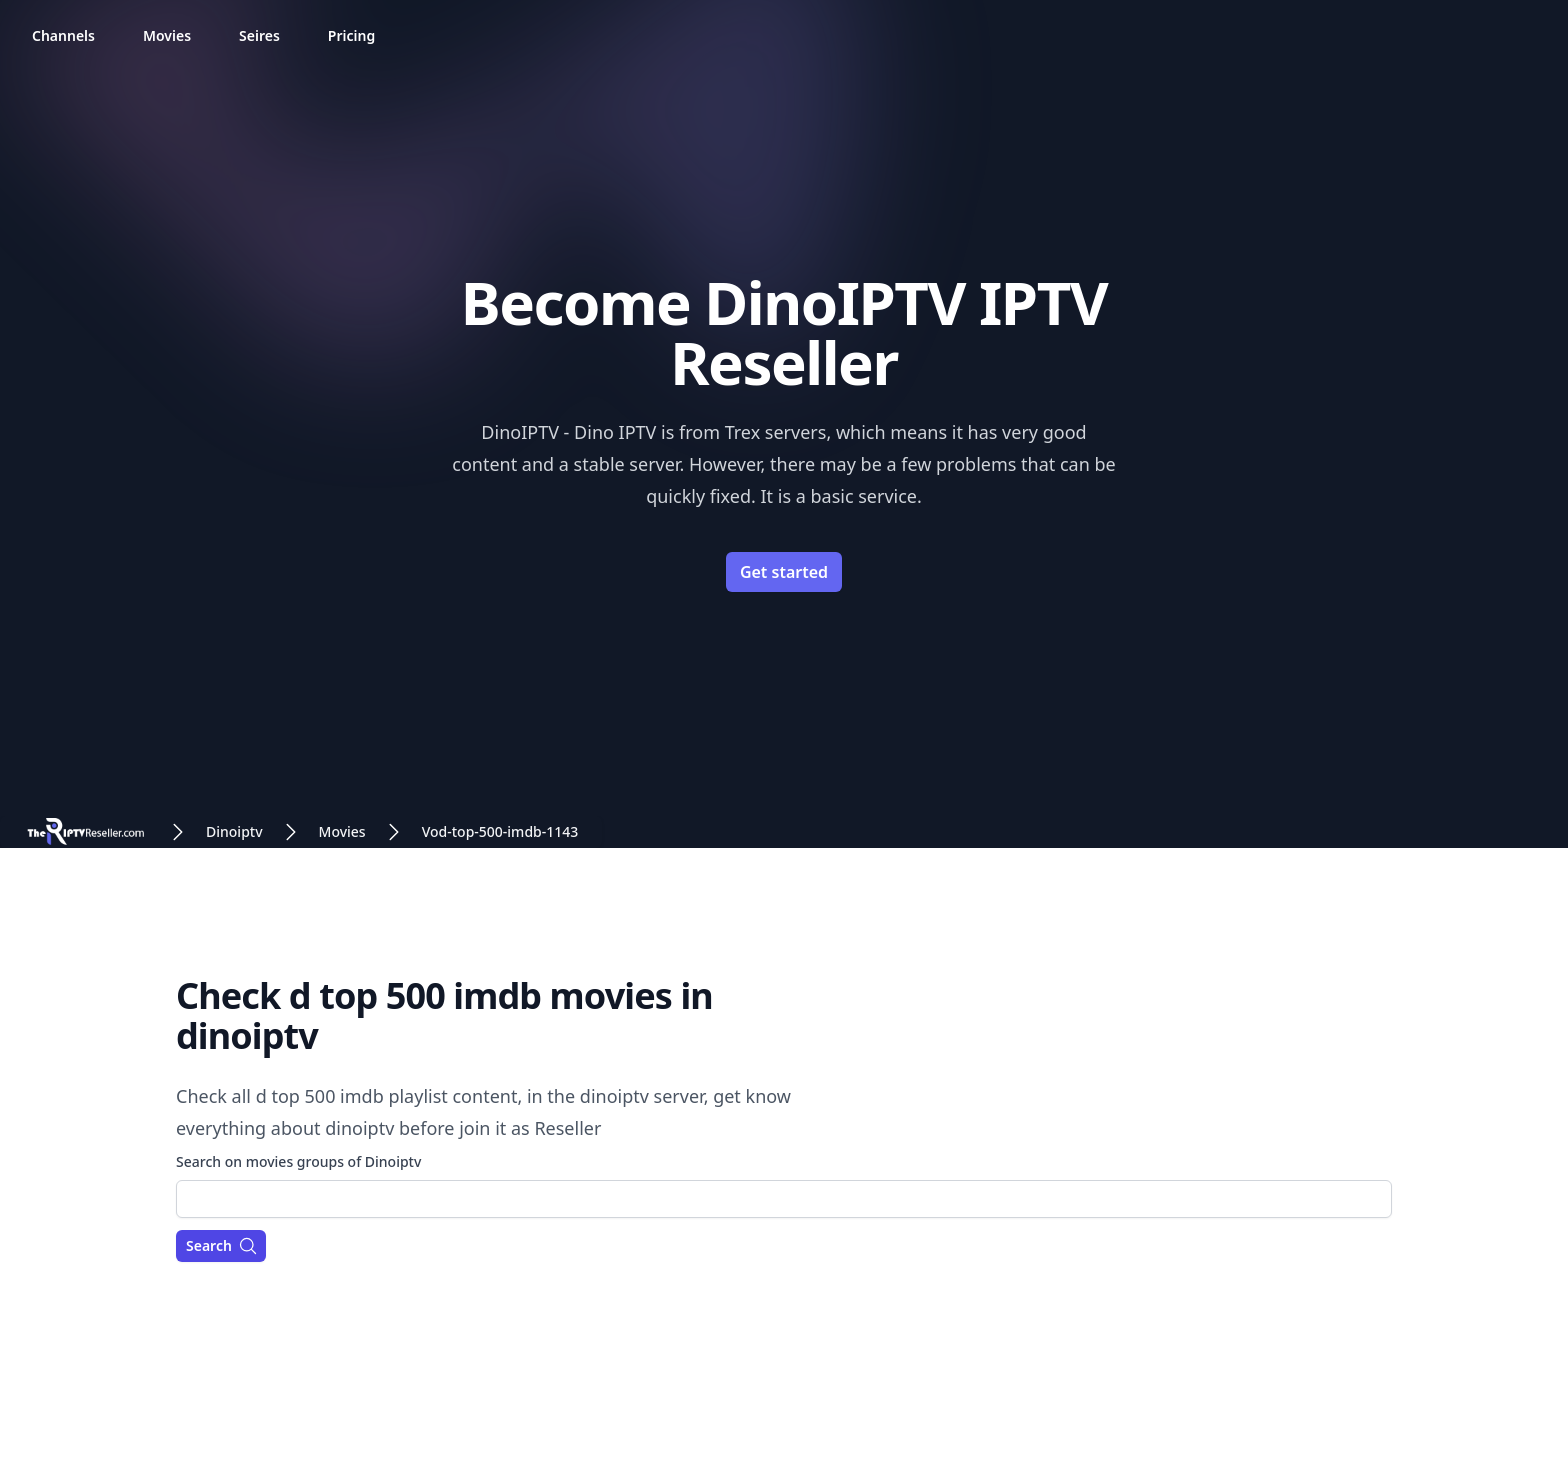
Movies (167, 35)
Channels (63, 35)
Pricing (351, 35)
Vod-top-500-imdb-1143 (500, 831)
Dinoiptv (234, 831)
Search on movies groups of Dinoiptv (298, 1161)
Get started (784, 572)
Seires (259, 35)
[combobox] (784, 1199)
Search (222, 1246)
